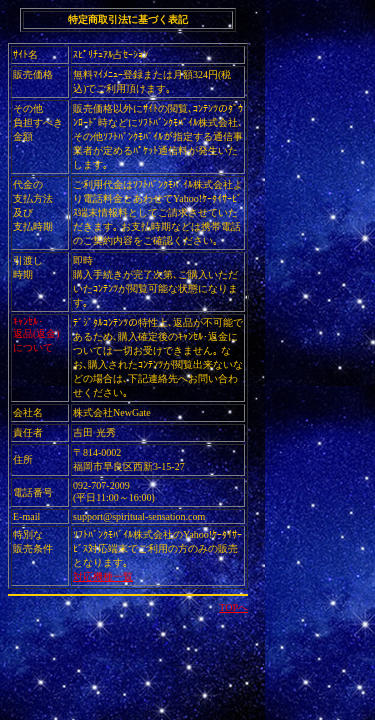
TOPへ (233, 607)
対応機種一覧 (103, 576)
